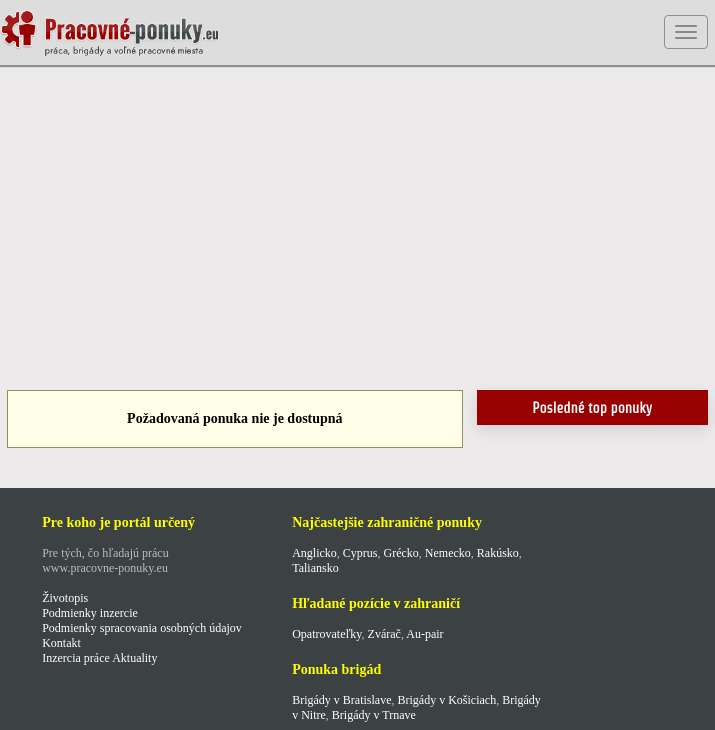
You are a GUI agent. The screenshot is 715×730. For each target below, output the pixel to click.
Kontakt (61, 643)
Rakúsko (498, 553)
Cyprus (360, 553)
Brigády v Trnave (374, 715)
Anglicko (314, 553)
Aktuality (134, 658)
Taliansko (315, 568)
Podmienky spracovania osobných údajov (142, 628)
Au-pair (424, 634)
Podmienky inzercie (90, 613)
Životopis (65, 598)
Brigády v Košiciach (446, 700)
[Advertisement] (357, 230)
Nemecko (448, 553)
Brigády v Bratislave (341, 700)
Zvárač (384, 634)
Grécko (401, 553)
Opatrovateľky (326, 634)
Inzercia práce (76, 658)
